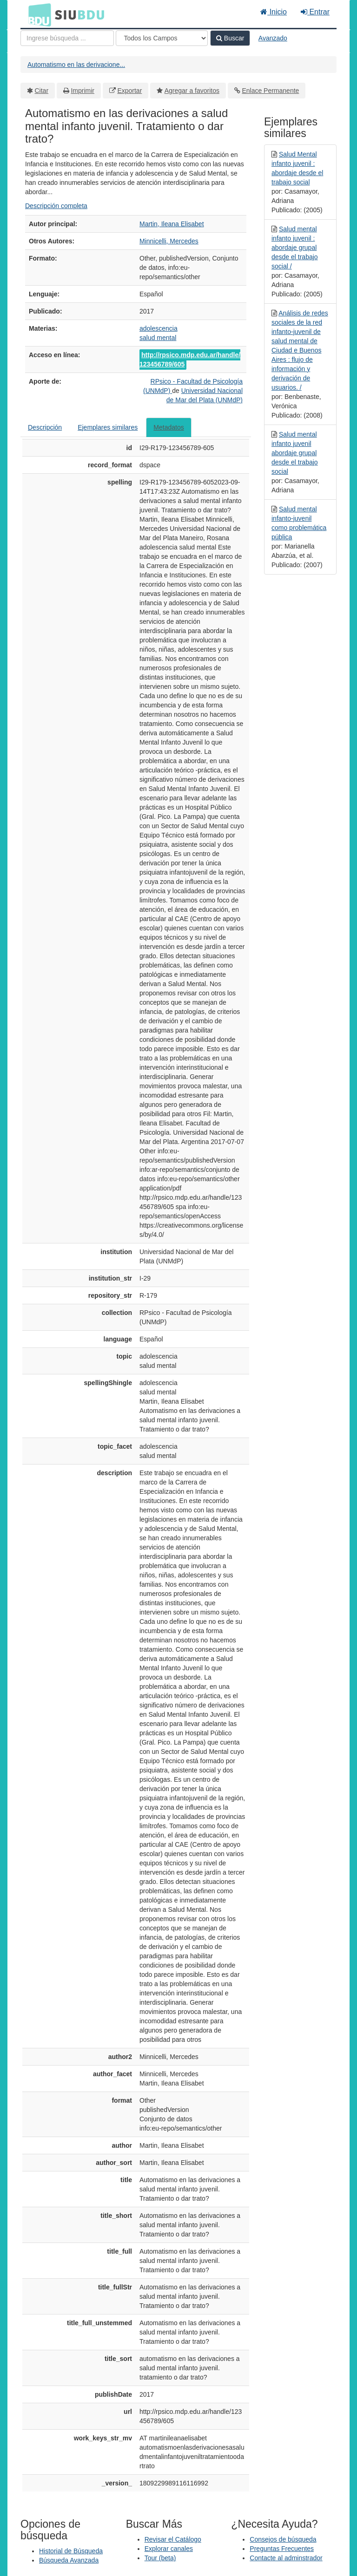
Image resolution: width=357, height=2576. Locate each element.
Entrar (315, 12)
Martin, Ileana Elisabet (171, 224)
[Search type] (162, 38)
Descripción (45, 427)
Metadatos (168, 427)
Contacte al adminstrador (286, 2558)
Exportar (129, 90)
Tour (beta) (160, 2558)
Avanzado (272, 38)
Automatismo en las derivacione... (76, 64)
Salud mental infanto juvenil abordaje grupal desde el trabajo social (294, 453)
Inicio (273, 12)
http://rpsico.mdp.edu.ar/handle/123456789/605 (189, 359)
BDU (37, 14)
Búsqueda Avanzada (69, 2560)
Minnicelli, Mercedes (168, 241)
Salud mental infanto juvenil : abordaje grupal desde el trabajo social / (294, 247)
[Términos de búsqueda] (67, 38)
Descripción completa (56, 205)
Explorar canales (169, 2548)
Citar (42, 90)
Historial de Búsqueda (71, 2551)
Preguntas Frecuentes (282, 2548)
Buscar (230, 38)
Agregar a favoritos (192, 90)
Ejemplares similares (108, 427)
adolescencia (158, 328)
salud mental (157, 337)
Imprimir (82, 90)
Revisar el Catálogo (173, 2539)
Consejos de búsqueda (283, 2539)
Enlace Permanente (270, 90)
